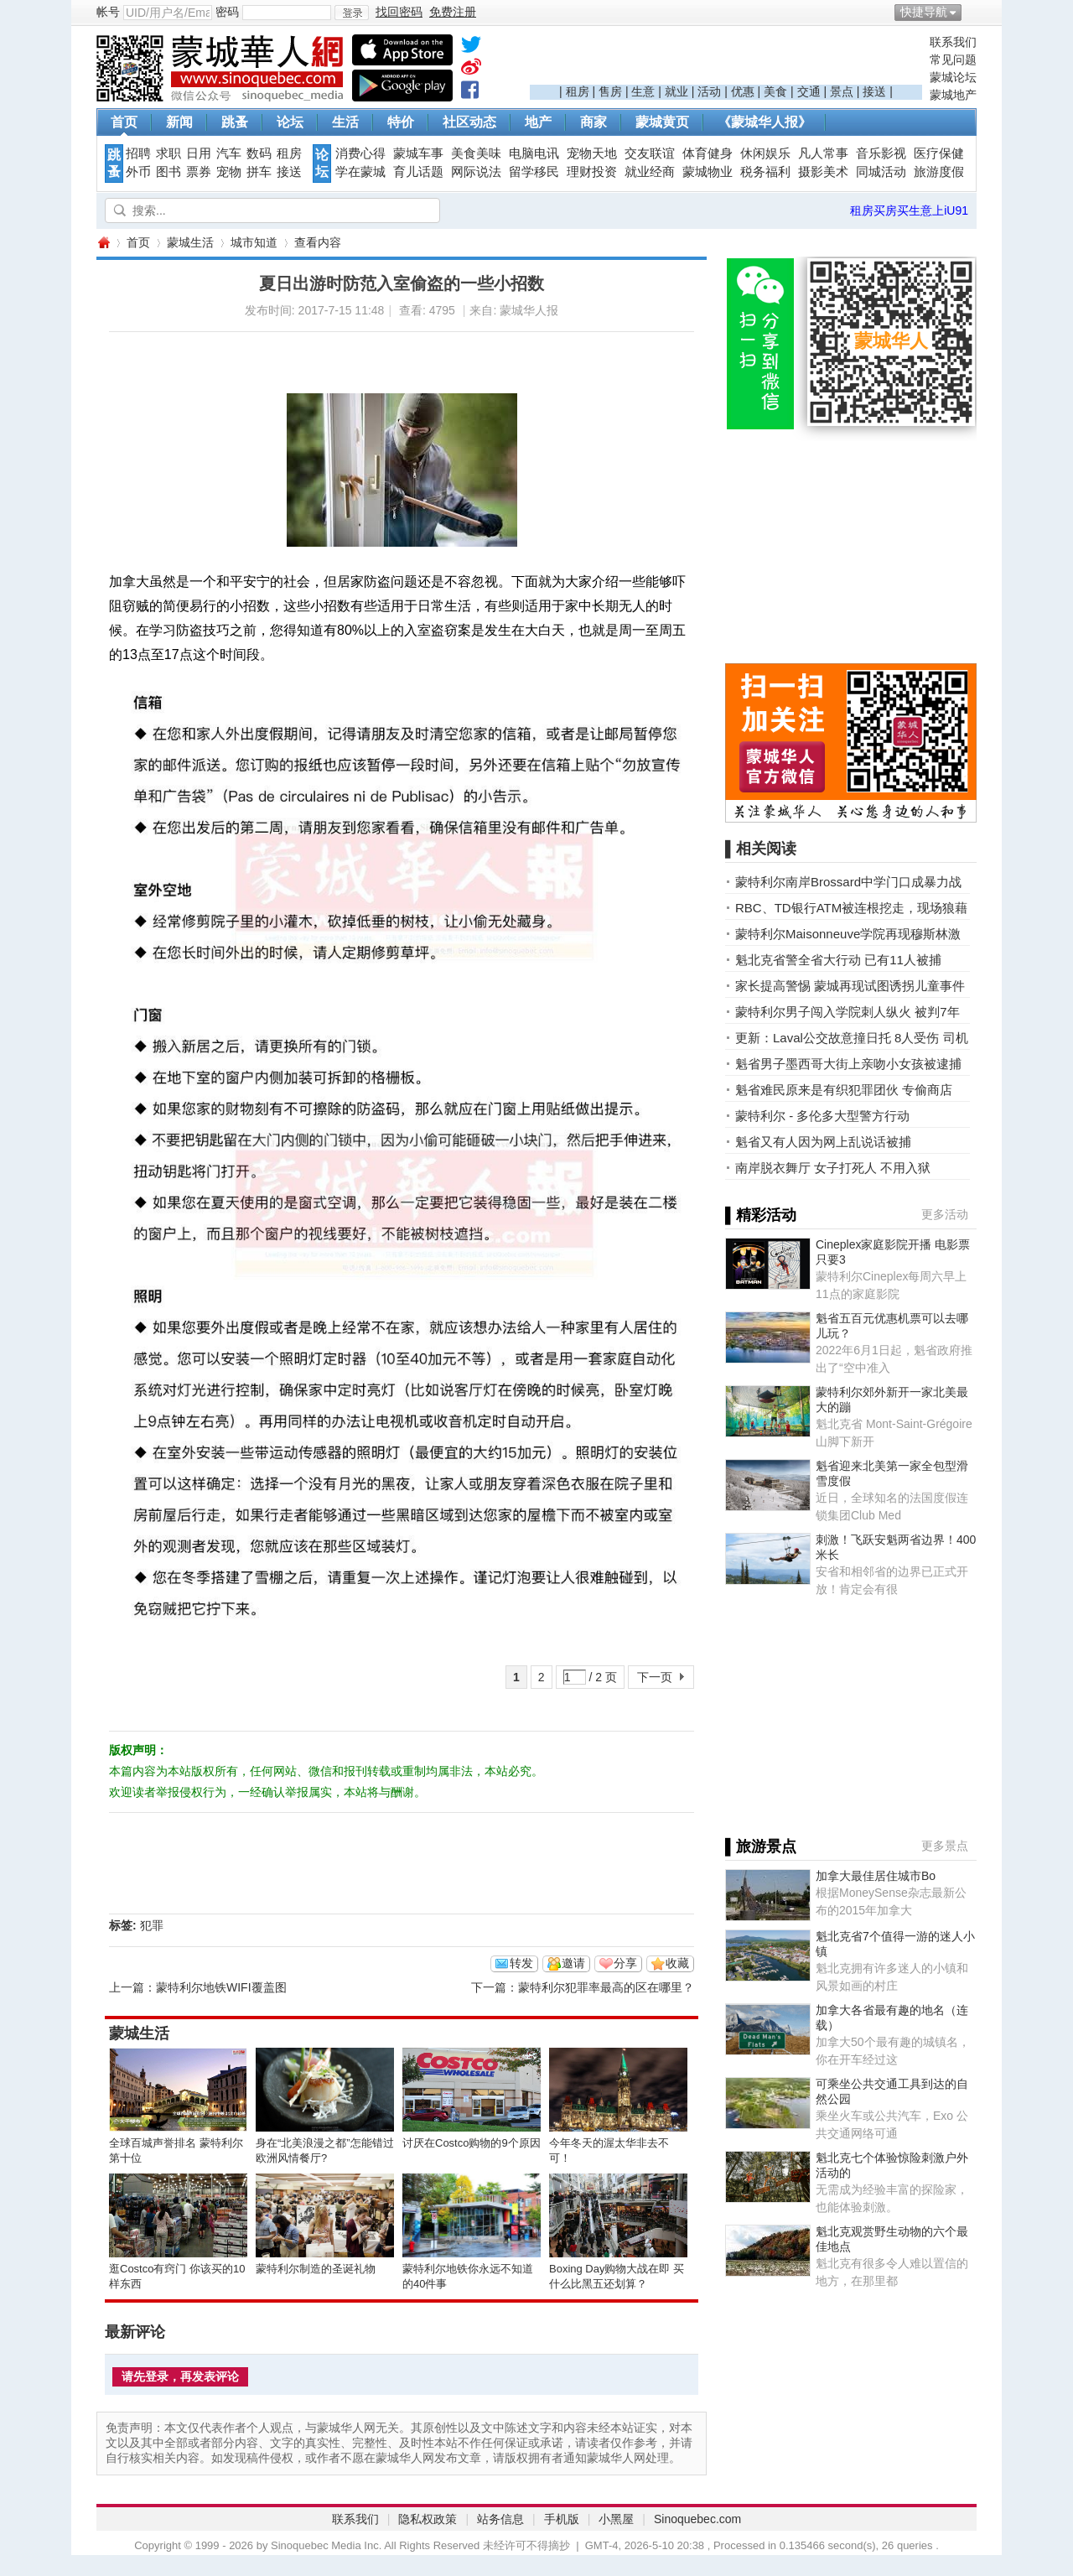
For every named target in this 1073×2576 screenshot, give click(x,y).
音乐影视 (881, 153)
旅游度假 (939, 172)
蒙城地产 (953, 94)
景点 (841, 91)
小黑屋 (616, 2519)
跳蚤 (234, 122)
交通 (809, 91)
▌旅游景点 (760, 1846)
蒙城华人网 (103, 243)
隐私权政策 (427, 2519)
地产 (538, 122)
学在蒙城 (360, 172)
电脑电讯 (534, 153)
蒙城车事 (418, 153)
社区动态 (469, 122)
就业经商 (650, 172)
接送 (874, 91)
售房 (610, 91)
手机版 (561, 2519)
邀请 (573, 1963)
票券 (198, 172)
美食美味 (476, 153)
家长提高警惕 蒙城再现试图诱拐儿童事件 (850, 986)
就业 (676, 91)
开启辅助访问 (972, 11)
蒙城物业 (707, 172)
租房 (577, 91)
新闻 (179, 122)
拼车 (259, 172)
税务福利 (765, 172)
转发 (521, 1963)
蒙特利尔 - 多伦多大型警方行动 (822, 1116)
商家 (593, 122)
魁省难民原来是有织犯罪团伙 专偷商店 (843, 1090)
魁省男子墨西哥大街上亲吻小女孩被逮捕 (848, 1064)
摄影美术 (823, 172)
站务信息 (500, 2519)
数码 (259, 153)
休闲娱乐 (765, 153)
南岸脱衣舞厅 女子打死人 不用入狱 (832, 1168)
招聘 (138, 153)
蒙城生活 (190, 242)
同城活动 (881, 172)
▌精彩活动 (760, 1215)
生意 (643, 91)
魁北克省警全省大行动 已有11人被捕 (838, 960)
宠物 (228, 172)
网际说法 (476, 172)
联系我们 (953, 42)
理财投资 (592, 172)
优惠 (742, 91)
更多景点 (944, 1845)
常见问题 (953, 59)
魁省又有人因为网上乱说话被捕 (823, 1142)
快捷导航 (923, 11)
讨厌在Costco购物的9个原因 (471, 2143)
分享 (625, 1963)
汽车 (228, 153)
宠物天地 (592, 153)
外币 (138, 172)
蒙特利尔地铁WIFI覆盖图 (221, 1987)
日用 (198, 153)
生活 (345, 122)
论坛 (290, 122)
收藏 (677, 1963)
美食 (775, 91)
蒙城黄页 (662, 122)
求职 (168, 153)
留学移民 (534, 172)
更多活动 (944, 1214)
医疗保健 (939, 153)
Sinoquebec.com (697, 2519)
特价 (400, 122)
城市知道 (254, 242)
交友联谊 (650, 153)
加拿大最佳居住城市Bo (876, 1876)
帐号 (108, 11)
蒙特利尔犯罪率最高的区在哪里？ (606, 1987)
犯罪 (151, 1925)
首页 (124, 122)
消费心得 (360, 153)
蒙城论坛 (953, 77)
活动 (709, 91)
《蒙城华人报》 (764, 122)
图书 (168, 172)
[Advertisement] (726, 59)
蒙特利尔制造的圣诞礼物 (316, 2268)
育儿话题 (418, 172)
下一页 (654, 1677)
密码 (227, 11)
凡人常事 (823, 153)
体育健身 (707, 153)
